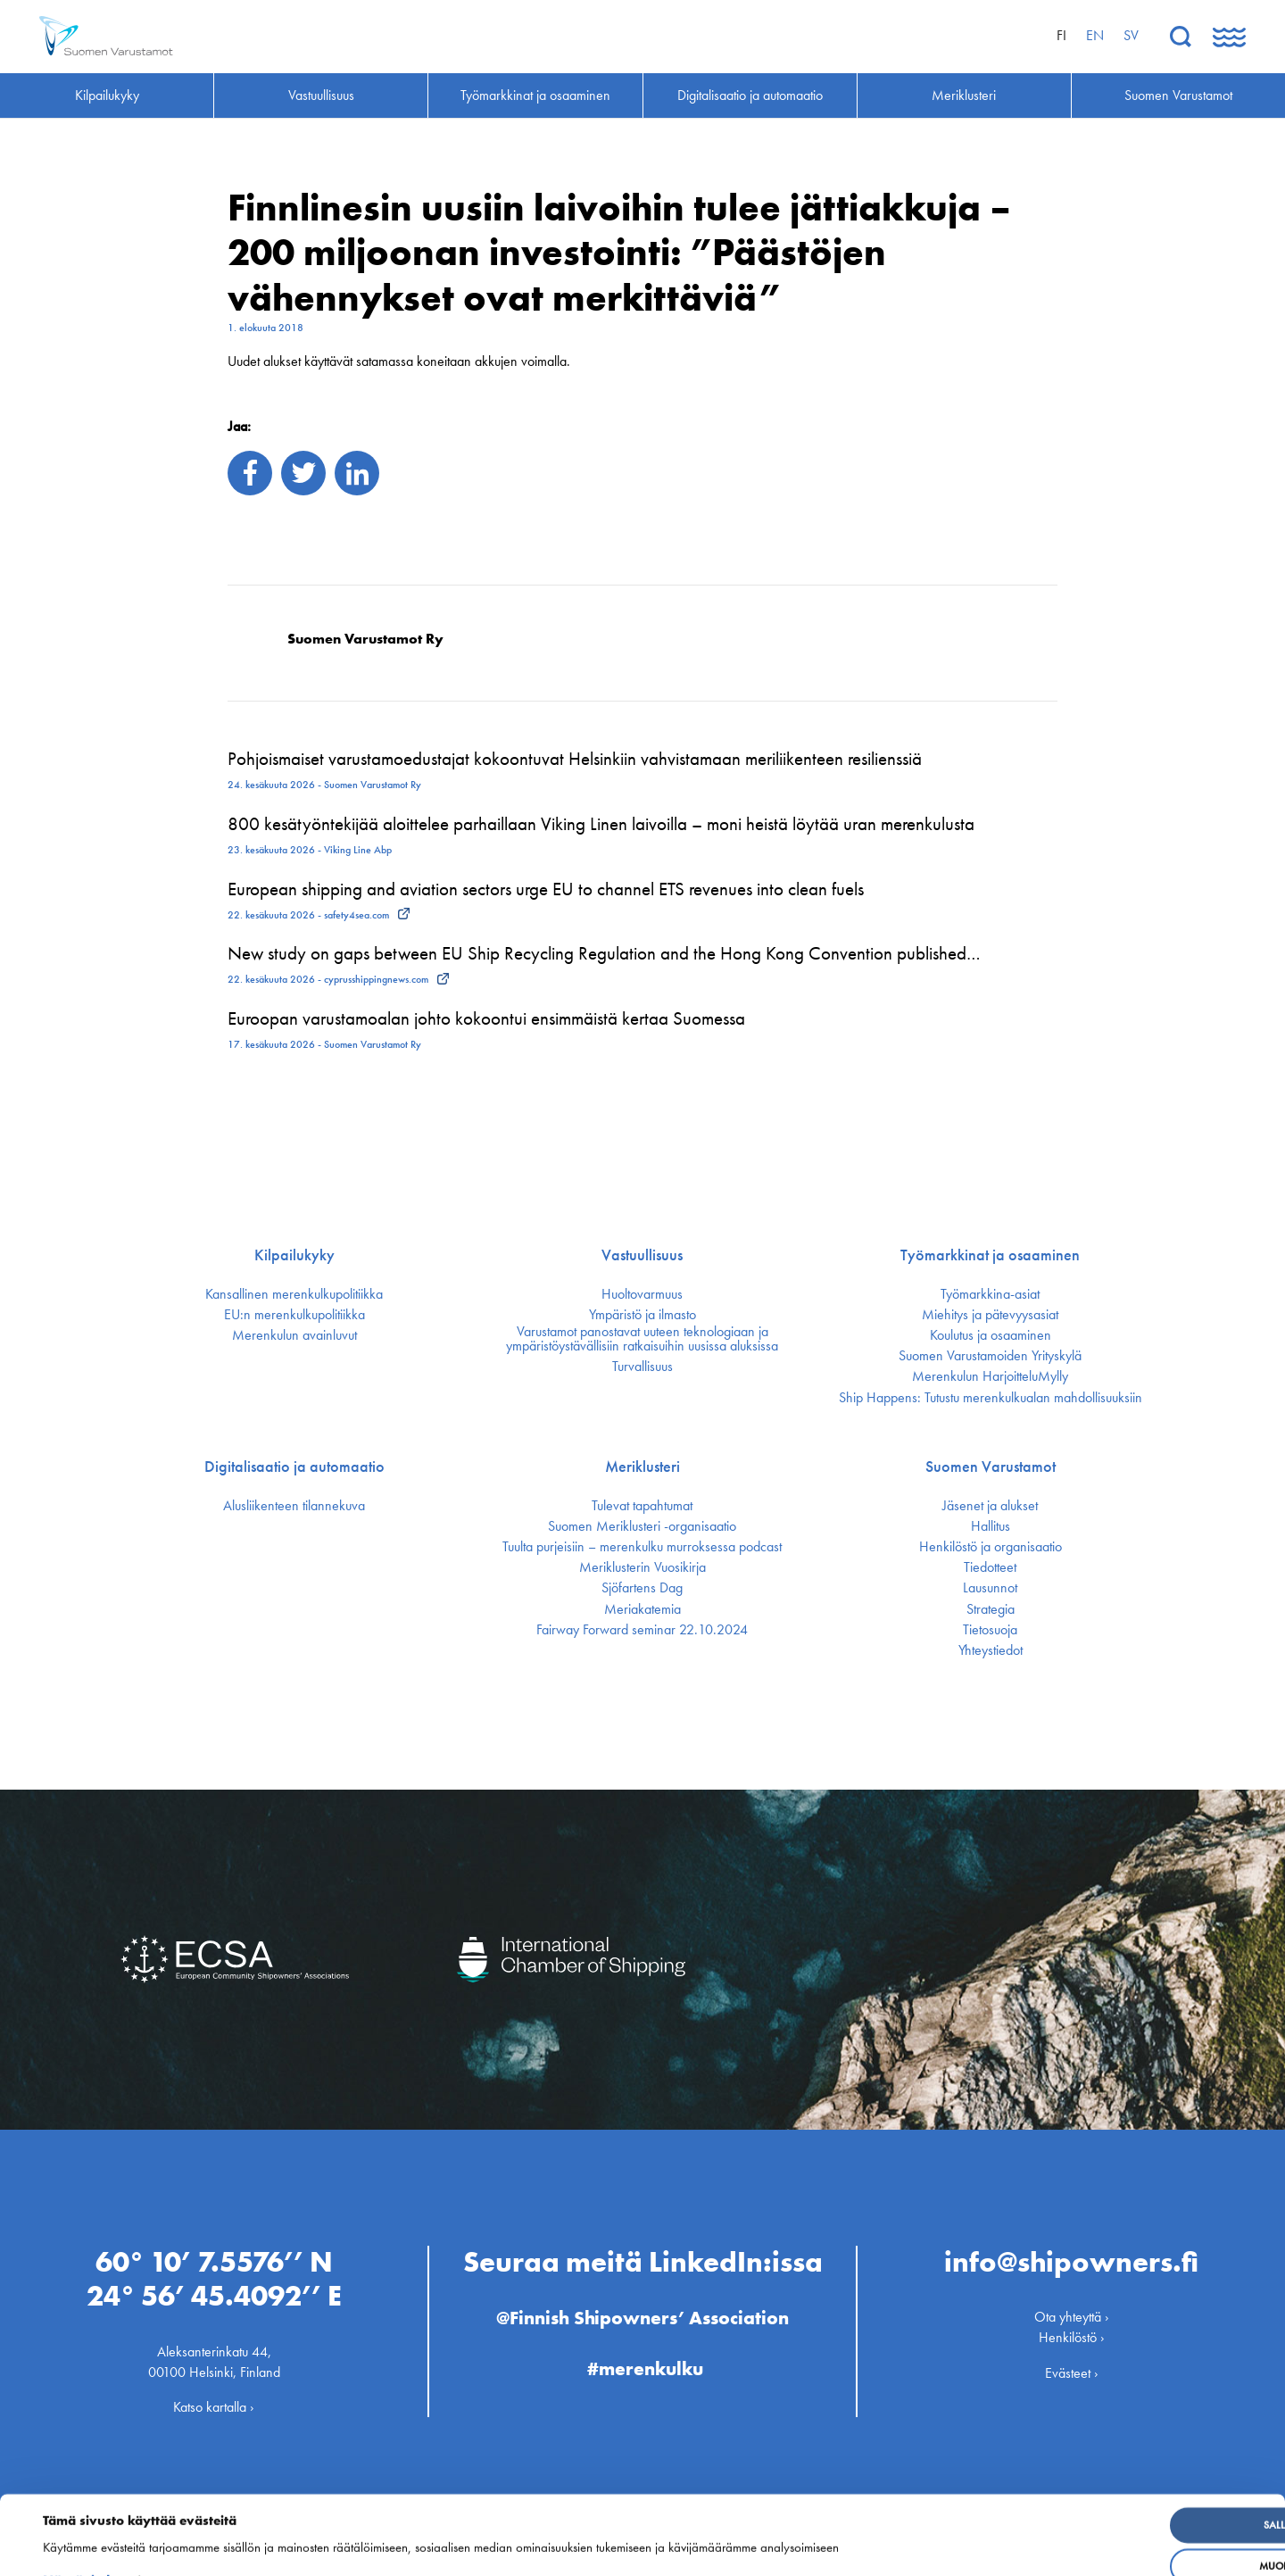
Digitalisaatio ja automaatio (294, 1466)
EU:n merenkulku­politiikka (294, 1315)
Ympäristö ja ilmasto (642, 1315)
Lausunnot (990, 1588)
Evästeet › (1071, 2366)
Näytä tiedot (82, 2549)
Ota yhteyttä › (1071, 2311)
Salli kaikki (1140, 2494)
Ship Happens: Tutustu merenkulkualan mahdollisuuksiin (990, 1398)
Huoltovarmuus (642, 1294)
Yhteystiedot (990, 1650)
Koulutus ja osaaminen (990, 1335)
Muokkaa (1140, 2535)
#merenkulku (645, 2362)
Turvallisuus (642, 1366)
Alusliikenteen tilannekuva (294, 1506)
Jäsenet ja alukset (990, 1506)
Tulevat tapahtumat (642, 1506)
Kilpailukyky (294, 1255)
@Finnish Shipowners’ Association (642, 2312)
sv (1131, 35)
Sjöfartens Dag (642, 1588)
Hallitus (990, 1526)
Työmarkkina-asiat (990, 1294)
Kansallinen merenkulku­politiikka (294, 1294)
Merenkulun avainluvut (294, 1335)
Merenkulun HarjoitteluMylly (990, 1376)
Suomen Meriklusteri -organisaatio (642, 1526)
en (1095, 35)
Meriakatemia (642, 1609)
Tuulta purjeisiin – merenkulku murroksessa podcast (642, 1547)
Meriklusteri (642, 1466)
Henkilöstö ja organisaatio (990, 1547)
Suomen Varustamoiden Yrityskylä (990, 1356)
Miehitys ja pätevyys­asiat (990, 1315)
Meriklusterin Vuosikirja (642, 1567)
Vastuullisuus (642, 1255)
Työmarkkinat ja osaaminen (990, 1255)
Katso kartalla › (213, 2400)
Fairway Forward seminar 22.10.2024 (642, 1630)
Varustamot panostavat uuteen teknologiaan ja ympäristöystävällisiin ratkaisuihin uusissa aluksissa (642, 1339)
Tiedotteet (990, 1567)
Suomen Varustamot (990, 1466)
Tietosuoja (990, 1630)
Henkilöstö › (1072, 2332)
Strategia (990, 1609)
